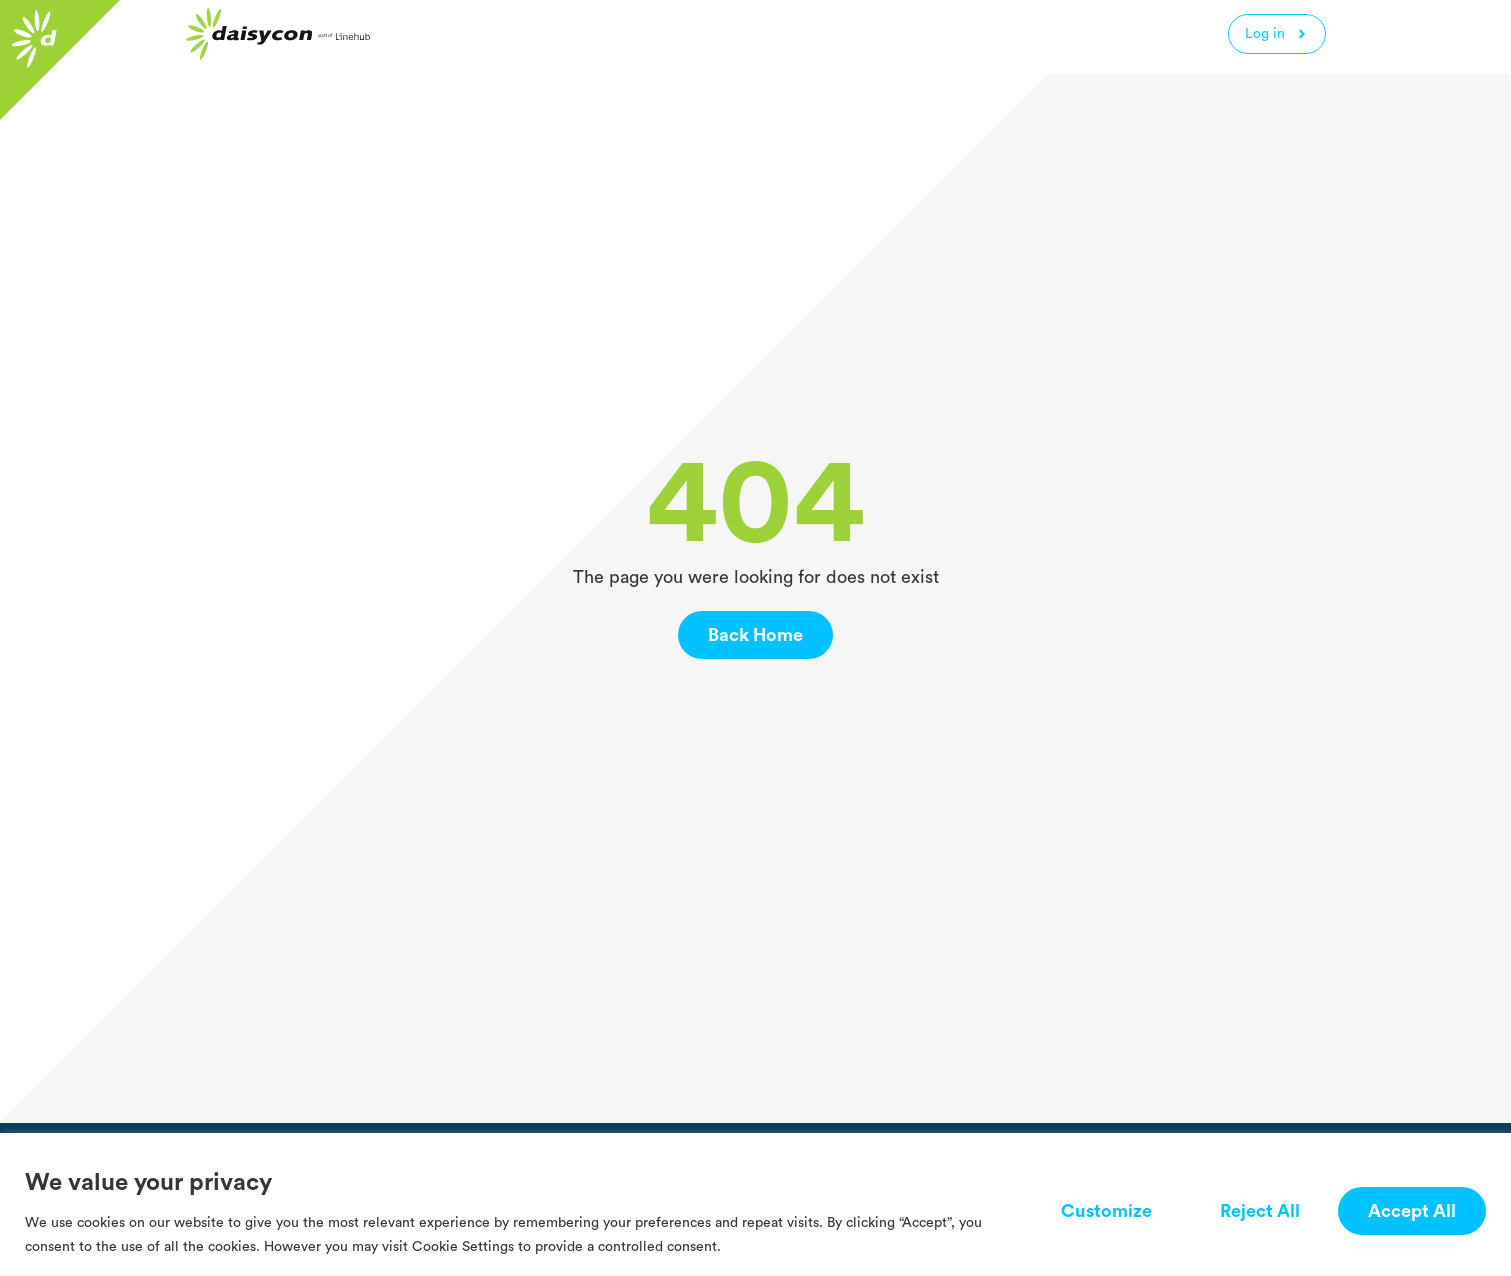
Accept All (1412, 1211)
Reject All (1260, 1211)
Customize (1106, 1211)
